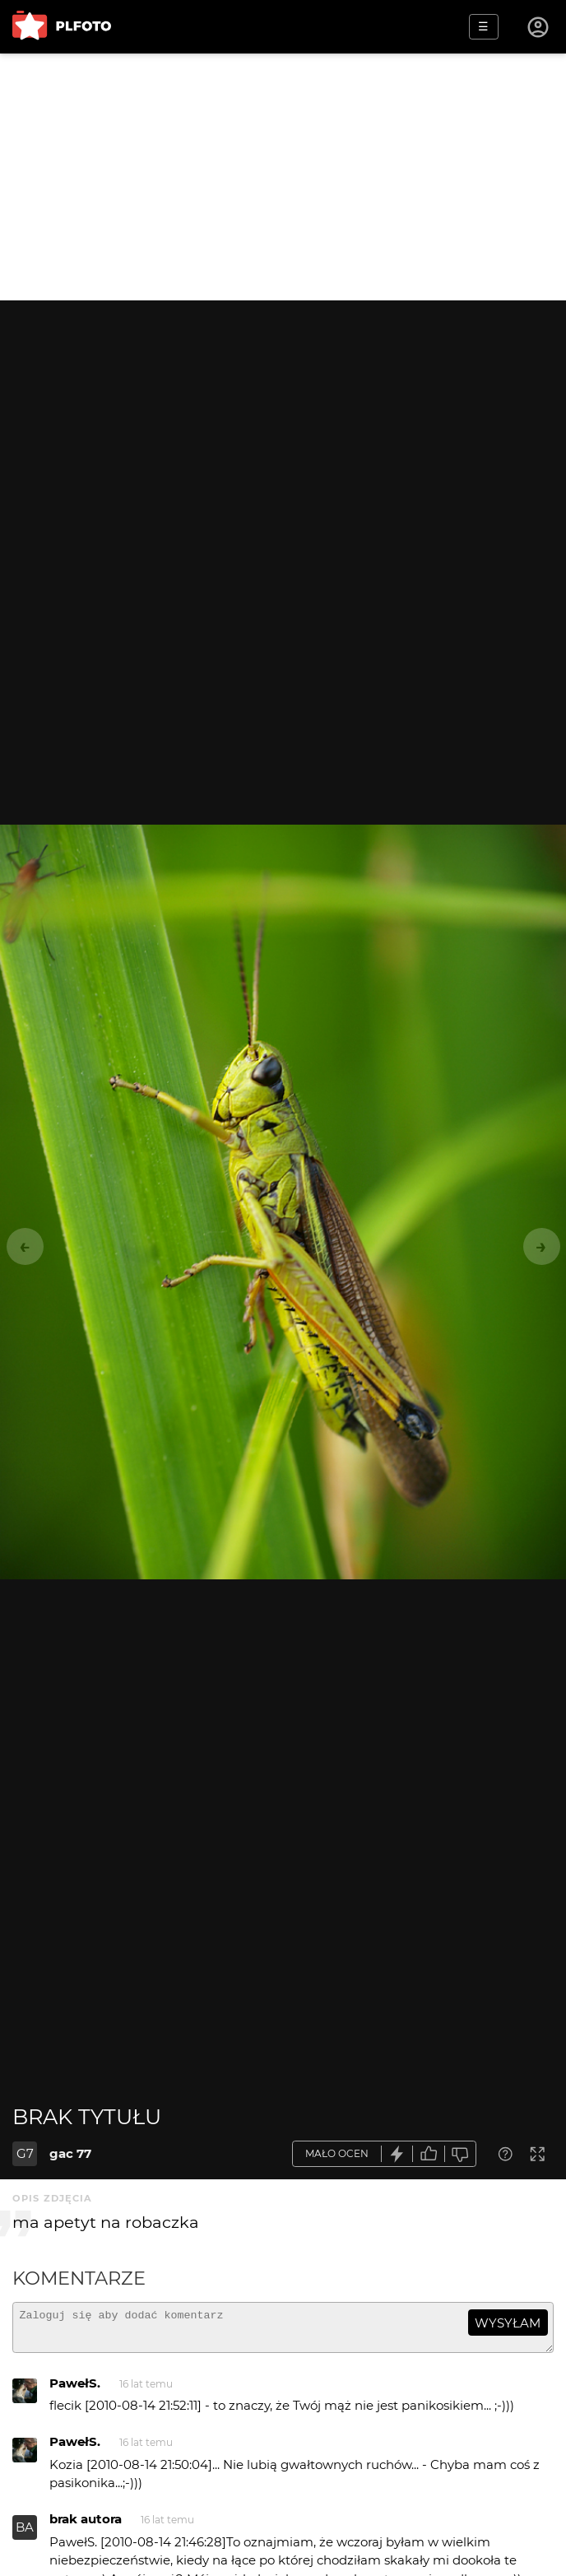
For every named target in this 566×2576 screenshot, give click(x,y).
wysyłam (507, 2323)
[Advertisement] (283, 177)
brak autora (85, 2526)
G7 (25, 2153)
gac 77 (70, 2153)
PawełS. (74, 2390)
